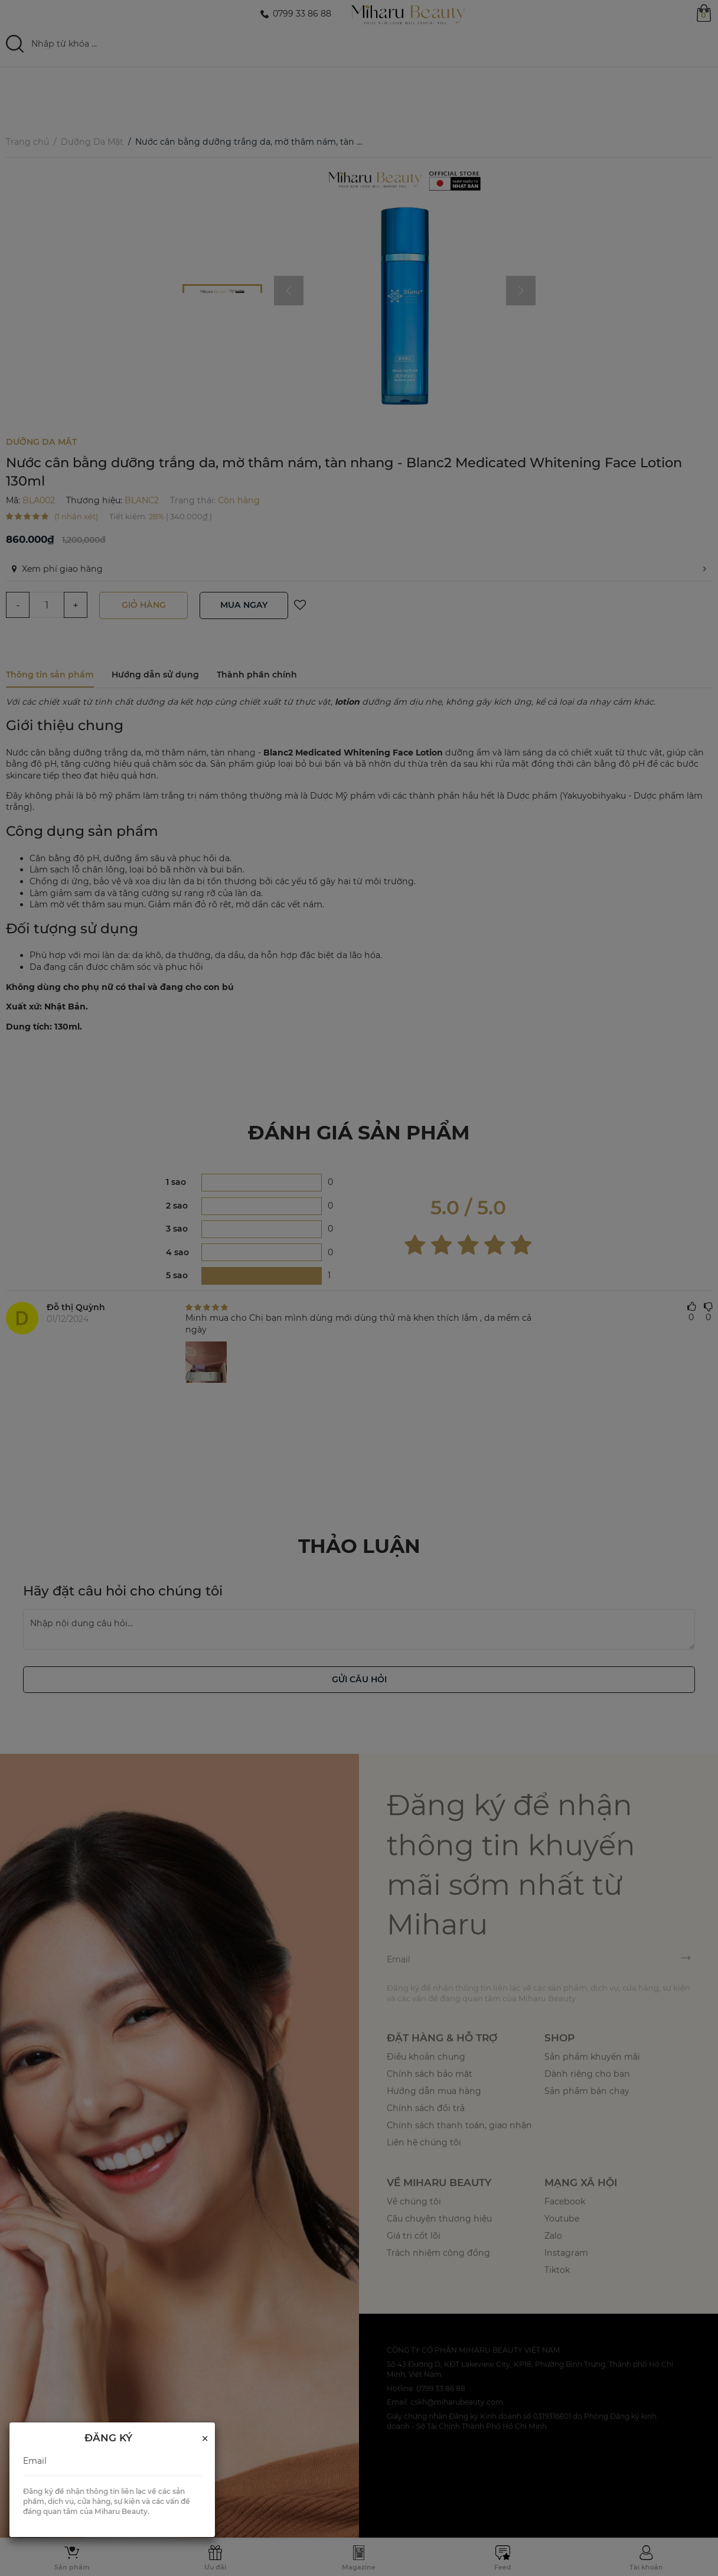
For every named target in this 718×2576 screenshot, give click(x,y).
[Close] (204, 2438)
